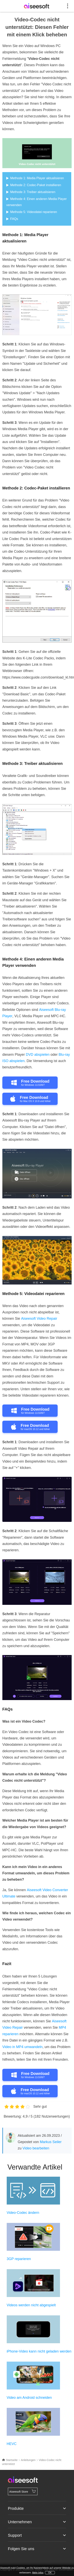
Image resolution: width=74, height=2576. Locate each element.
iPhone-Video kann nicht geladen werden (39, 2351)
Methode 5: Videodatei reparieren (33, 212)
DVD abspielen (38, 1055)
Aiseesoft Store (22, 2491)
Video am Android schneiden (29, 2398)
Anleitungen (28, 2460)
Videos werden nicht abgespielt (31, 2305)
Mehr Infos (37, 2572)
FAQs (14, 219)
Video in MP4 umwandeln (22, 2047)
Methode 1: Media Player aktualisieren (37, 178)
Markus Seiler (51, 2142)
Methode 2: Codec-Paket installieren (35, 185)
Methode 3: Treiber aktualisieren (32, 192)
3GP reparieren (19, 2259)
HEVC (12, 2444)
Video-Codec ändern (23, 2213)
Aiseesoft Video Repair (39, 1319)
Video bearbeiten (35, 2148)
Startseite (10, 2460)
